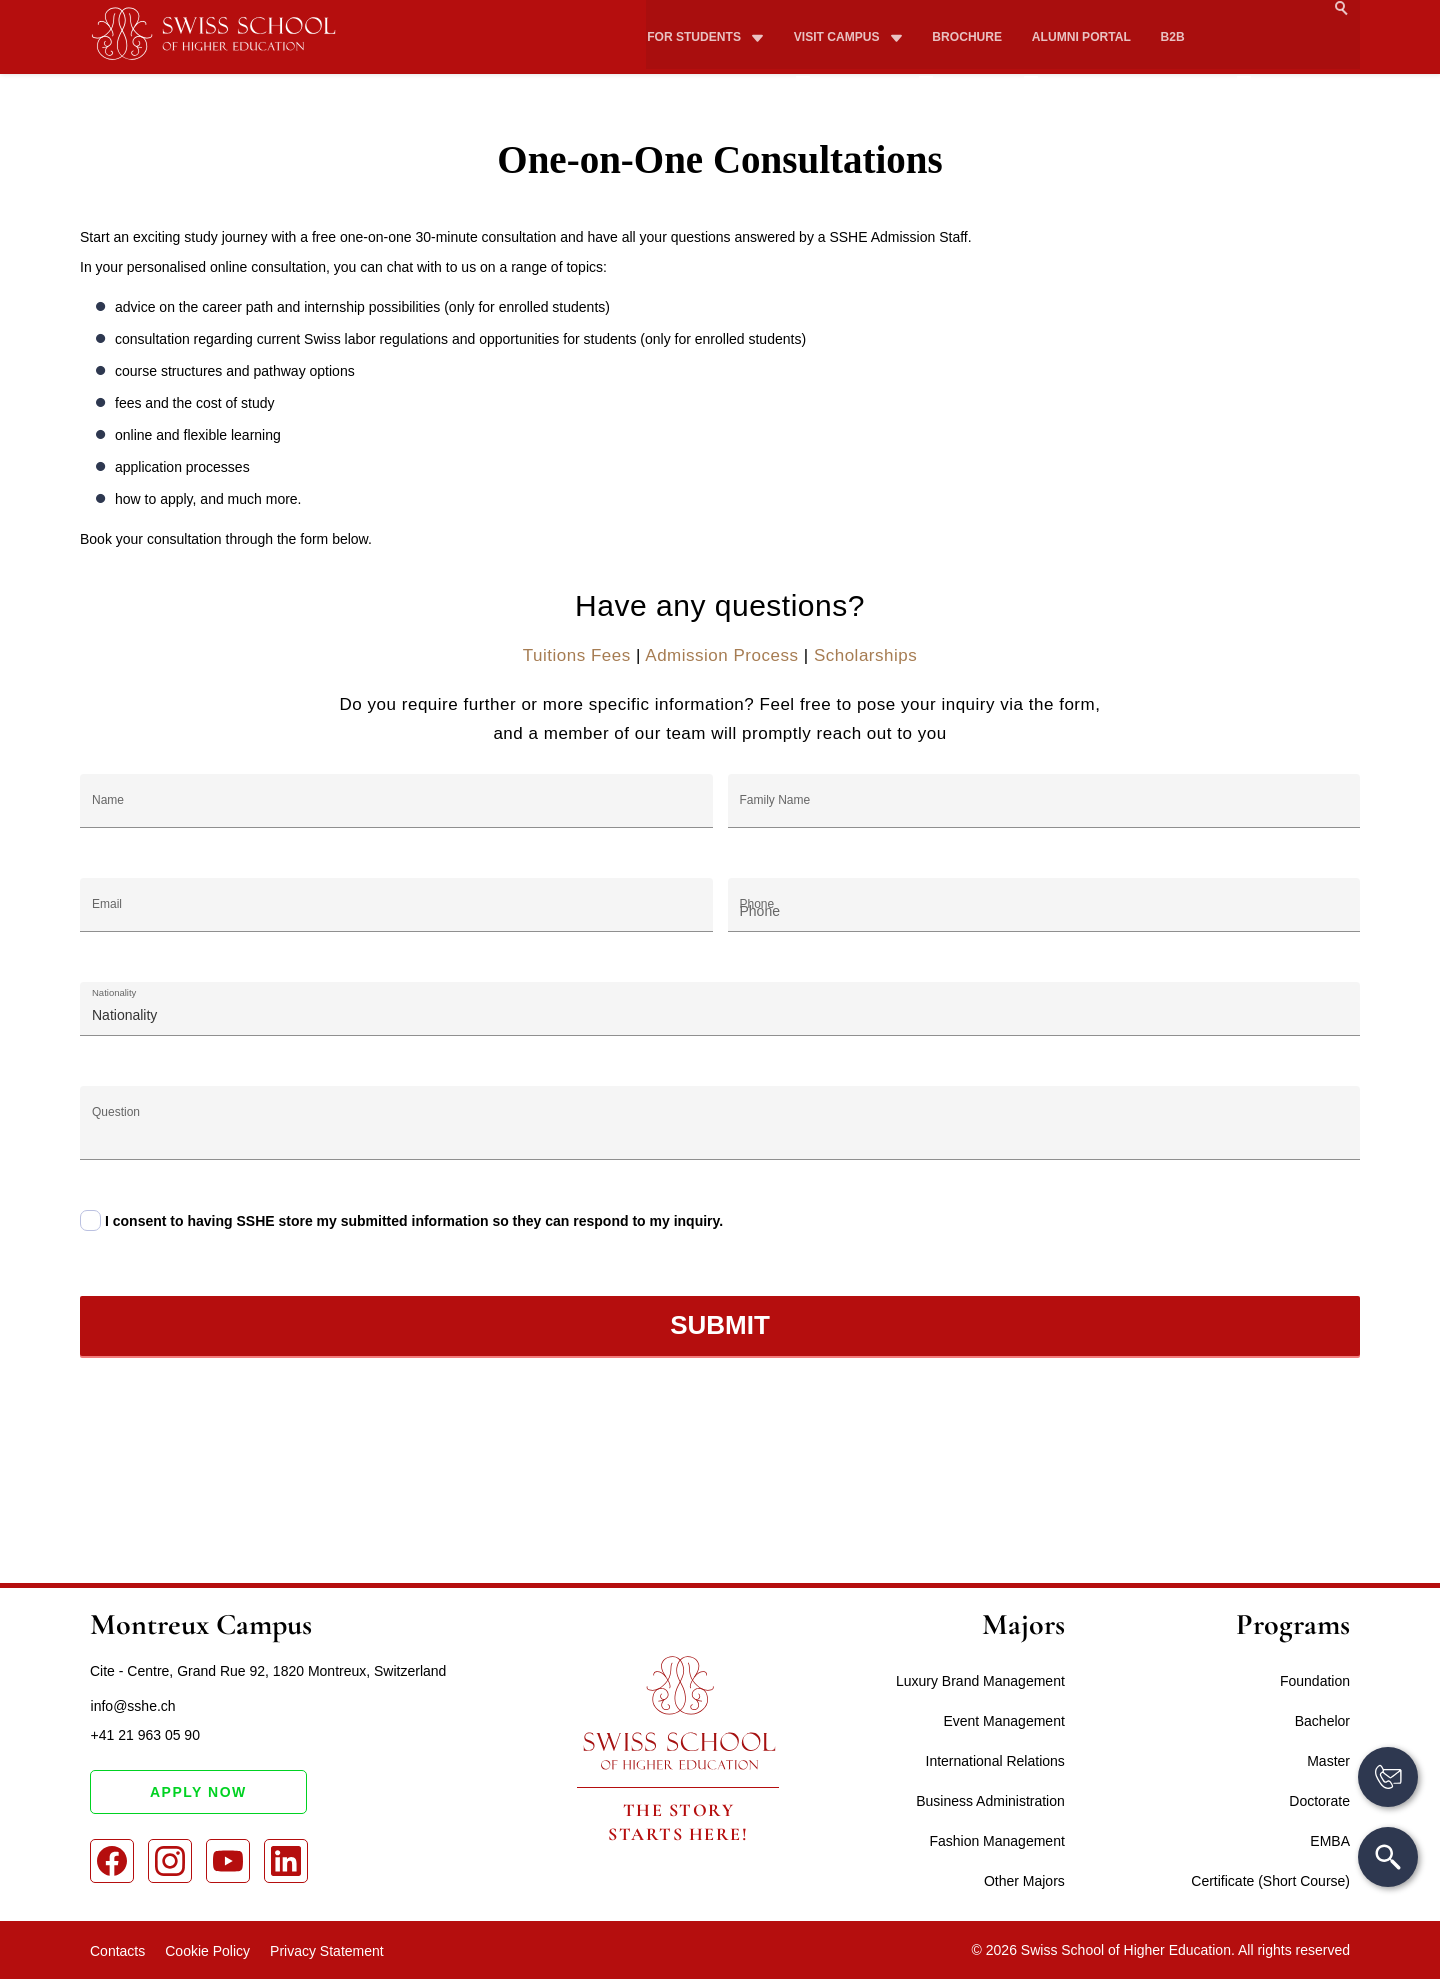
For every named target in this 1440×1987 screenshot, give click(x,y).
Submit (720, 1325)
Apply (1314, 46)
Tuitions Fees (577, 655)
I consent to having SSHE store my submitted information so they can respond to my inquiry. (414, 1221)
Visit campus (834, 11)
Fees (989, 46)
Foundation (1315, 1681)
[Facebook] (112, 1862)
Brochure (962, 11)
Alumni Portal (1074, 11)
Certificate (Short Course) (1270, 1881)
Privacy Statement (327, 1951)
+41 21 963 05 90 (144, 1736)
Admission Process (721, 655)
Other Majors (1024, 1881)
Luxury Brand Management (980, 1681)
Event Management (1003, 1721)
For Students (694, 11)
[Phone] (1044, 905)
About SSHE (720, 46)
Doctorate (1319, 1801)
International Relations (995, 1761)
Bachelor (1322, 1721)
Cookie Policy (207, 1951)
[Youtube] (228, 1862)
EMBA (1330, 1841)
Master (1328, 1761)
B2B (1164, 11)
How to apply (1148, 46)
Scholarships (865, 655)
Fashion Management (996, 1841)
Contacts (117, 1951)
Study (876, 46)
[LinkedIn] (286, 1862)
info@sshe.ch (132, 1706)
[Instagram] (170, 1862)
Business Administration (990, 1801)
